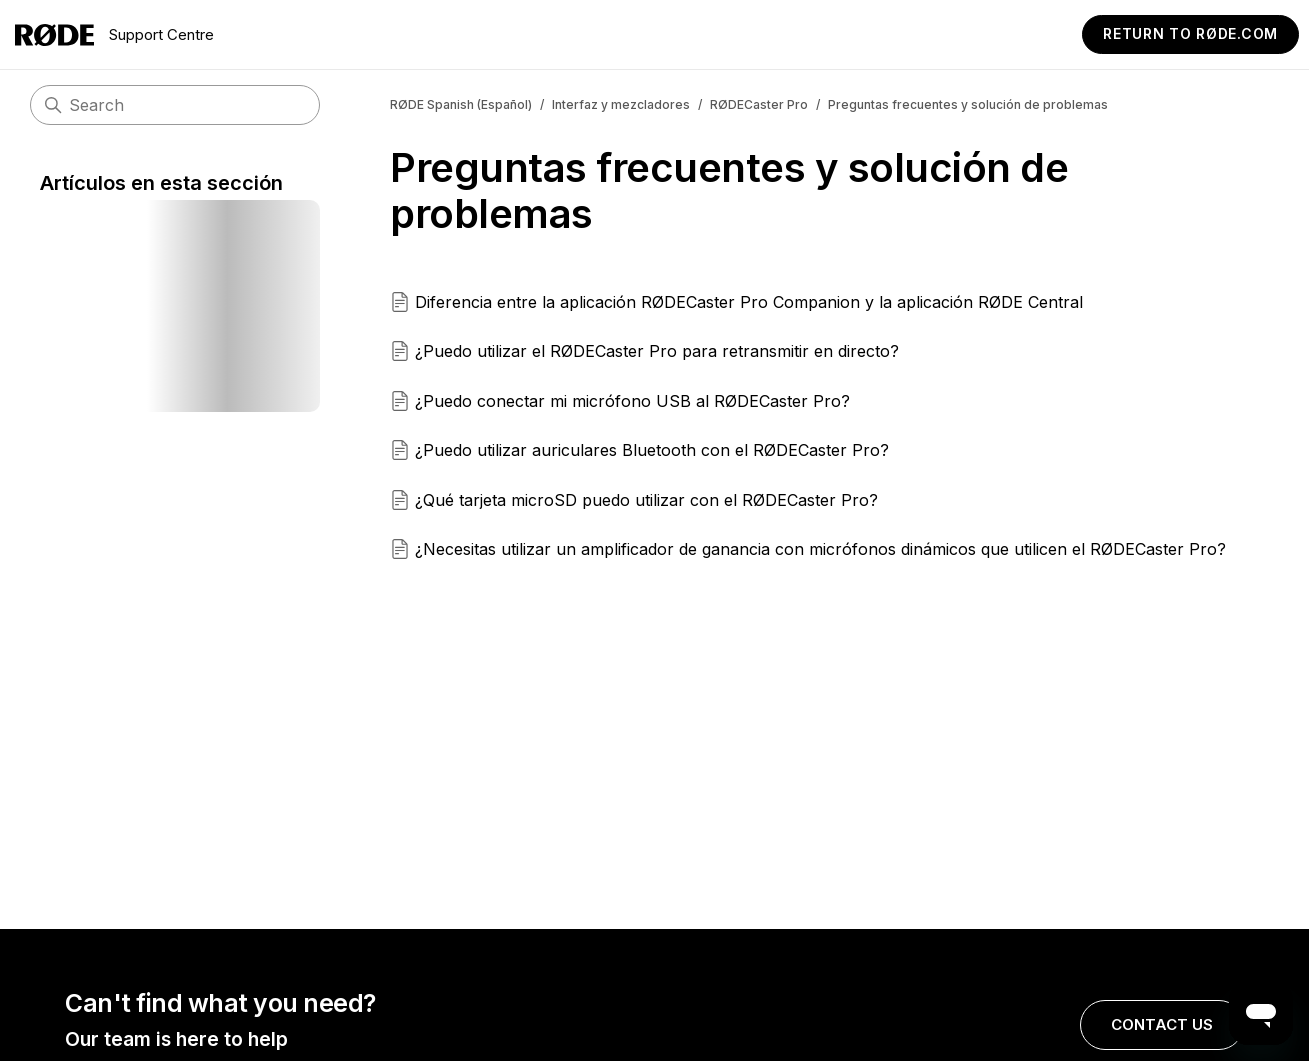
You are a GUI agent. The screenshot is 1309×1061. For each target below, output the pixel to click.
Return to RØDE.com (1190, 33)
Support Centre (114, 35)
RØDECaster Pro (759, 104)
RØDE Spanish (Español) (461, 104)
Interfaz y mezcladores (621, 104)
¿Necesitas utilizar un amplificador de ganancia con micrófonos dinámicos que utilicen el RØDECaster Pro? (820, 549)
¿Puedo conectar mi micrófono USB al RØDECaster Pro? (632, 401)
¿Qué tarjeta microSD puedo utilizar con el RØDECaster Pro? (646, 500)
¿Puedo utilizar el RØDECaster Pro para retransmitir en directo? (657, 351)
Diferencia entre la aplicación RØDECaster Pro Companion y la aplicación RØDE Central (749, 302)
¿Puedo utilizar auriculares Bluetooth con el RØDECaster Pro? (652, 450)
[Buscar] (175, 105)
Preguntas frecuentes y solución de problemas (968, 104)
